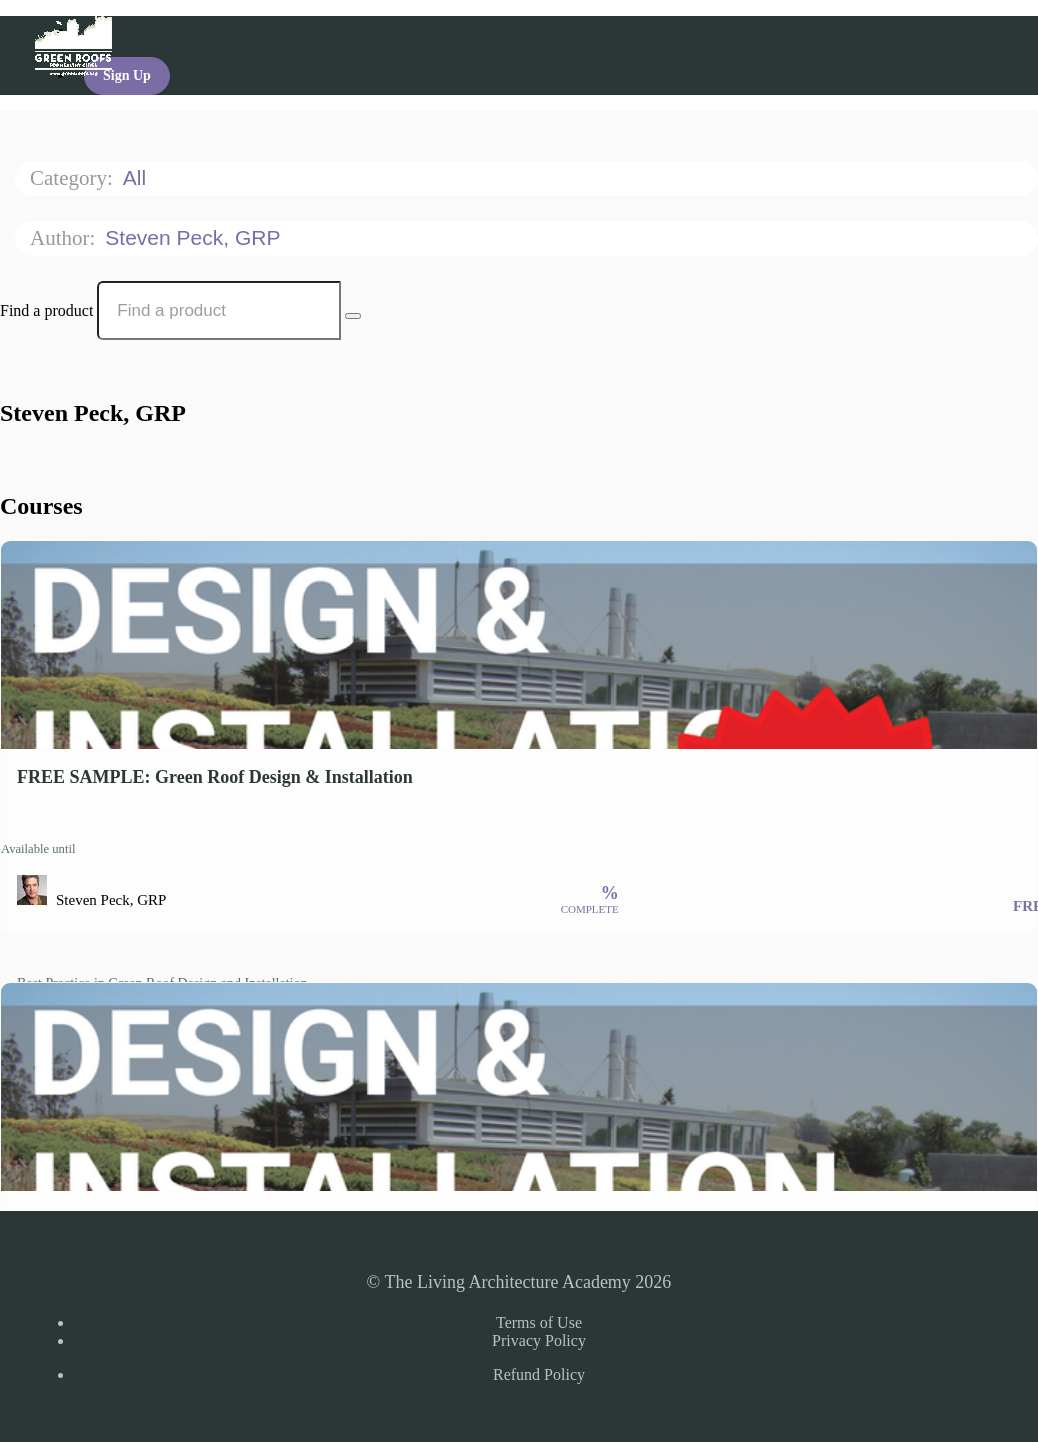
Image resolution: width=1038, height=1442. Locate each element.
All (137, 177)
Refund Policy (539, 1374)
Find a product (46, 310)
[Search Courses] (353, 316)
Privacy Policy (539, 1340)
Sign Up (127, 75)
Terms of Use (539, 1322)
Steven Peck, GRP (195, 237)
